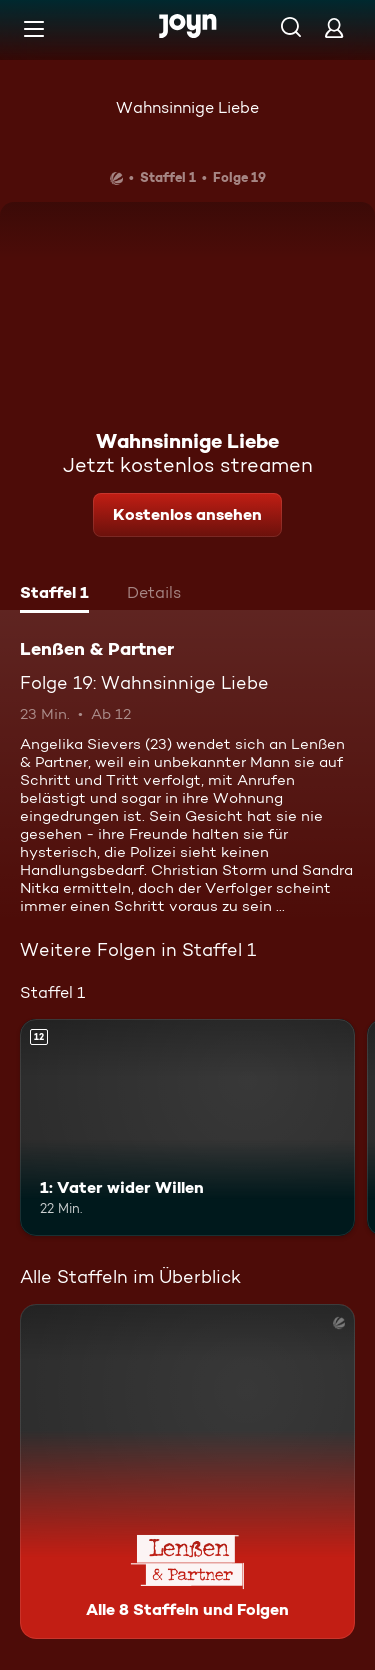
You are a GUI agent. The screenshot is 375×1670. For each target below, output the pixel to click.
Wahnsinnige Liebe (187, 107)
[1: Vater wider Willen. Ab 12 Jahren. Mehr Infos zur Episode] (187, 1128)
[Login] (334, 27)
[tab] (54, 595)
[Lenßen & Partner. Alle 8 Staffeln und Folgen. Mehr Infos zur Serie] (187, 1471)
